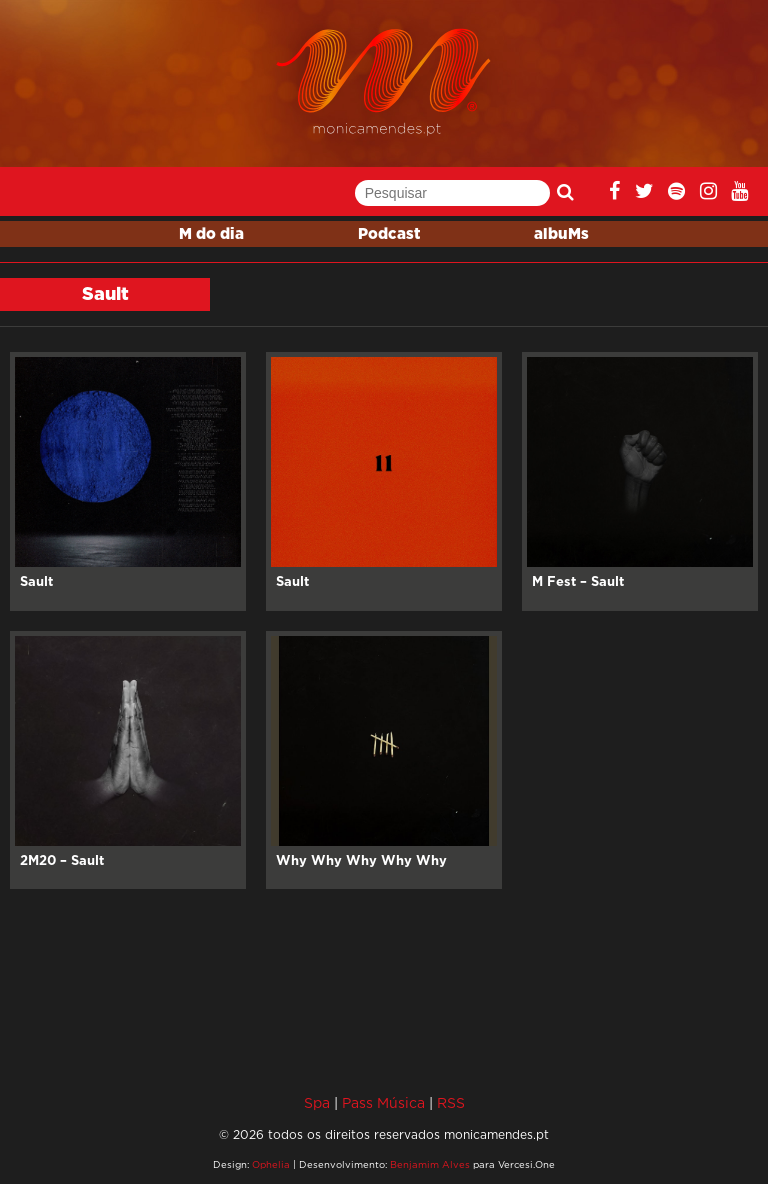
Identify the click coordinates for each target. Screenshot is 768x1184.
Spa (317, 1102)
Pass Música (383, 1102)
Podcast (389, 234)
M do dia (211, 234)
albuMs (561, 234)
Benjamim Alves (430, 1164)
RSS (451, 1102)
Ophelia (271, 1164)
